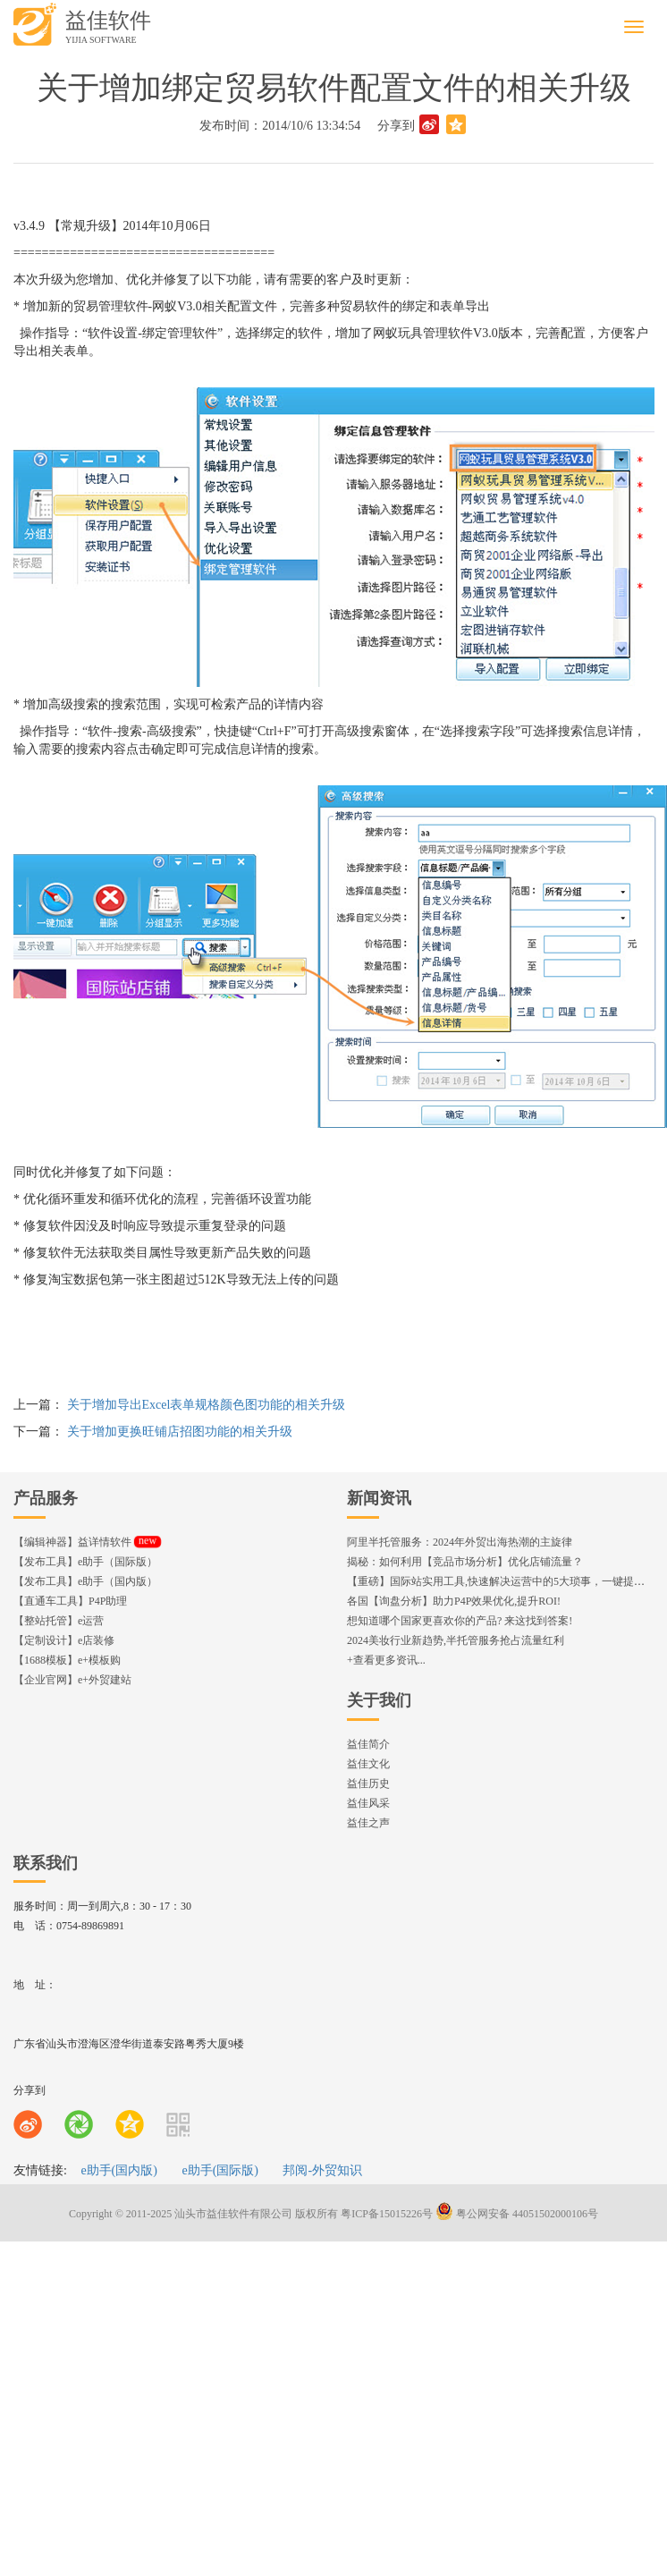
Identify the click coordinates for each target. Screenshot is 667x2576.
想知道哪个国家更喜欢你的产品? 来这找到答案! (459, 1620)
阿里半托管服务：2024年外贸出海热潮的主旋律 (459, 1542)
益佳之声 (368, 1823)
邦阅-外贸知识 (322, 2170)
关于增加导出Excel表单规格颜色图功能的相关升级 (206, 1404)
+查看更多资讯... (386, 1660)
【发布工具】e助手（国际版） (85, 1561)
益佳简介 (368, 1744)
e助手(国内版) (118, 2170)
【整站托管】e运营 (58, 1620)
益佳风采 (368, 1803)
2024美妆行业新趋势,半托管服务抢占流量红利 (455, 1640)
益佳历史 (368, 1783)
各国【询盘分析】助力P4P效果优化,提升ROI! (454, 1601)
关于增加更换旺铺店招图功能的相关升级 (179, 1431)
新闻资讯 (379, 1498)
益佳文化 (368, 1764)
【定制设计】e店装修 (63, 1640)
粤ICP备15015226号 (387, 2213)
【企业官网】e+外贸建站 (72, 1680)
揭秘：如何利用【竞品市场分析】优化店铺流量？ (465, 1561)
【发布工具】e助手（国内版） (85, 1581)
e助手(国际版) (220, 2170)
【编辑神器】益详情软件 (87, 1542)
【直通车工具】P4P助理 (70, 1601)
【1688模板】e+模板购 (67, 1660)
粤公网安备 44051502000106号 (516, 2213)
